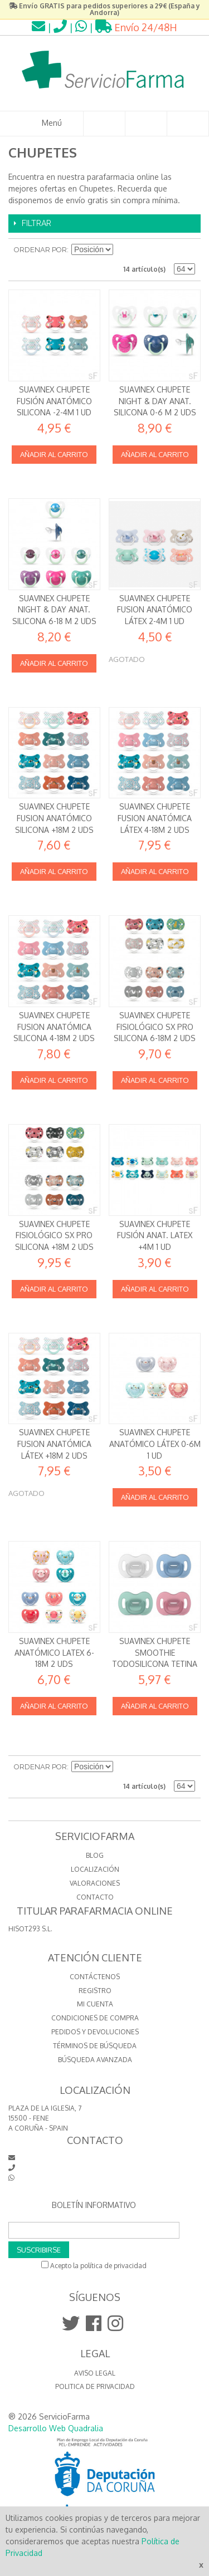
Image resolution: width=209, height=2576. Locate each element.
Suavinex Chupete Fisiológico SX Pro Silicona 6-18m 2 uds (155, 1026)
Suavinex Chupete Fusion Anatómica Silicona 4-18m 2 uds (54, 1026)
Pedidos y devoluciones (95, 2032)
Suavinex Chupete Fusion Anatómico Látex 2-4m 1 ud (154, 609)
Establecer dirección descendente (123, 250)
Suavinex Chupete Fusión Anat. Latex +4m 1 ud (154, 1235)
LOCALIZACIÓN (95, 1869)
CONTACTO (95, 1897)
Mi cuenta (95, 2004)
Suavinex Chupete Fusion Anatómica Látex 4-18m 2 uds (155, 818)
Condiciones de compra (95, 2018)
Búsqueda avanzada (95, 2059)
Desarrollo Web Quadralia (55, 2428)
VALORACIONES (95, 1883)
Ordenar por (40, 250)
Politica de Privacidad (95, 2386)
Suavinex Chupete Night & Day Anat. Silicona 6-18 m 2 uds (54, 609)
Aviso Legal (94, 2373)
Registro (95, 1990)
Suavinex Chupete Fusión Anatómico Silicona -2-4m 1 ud (54, 401)
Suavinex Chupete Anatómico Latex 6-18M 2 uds (54, 1652)
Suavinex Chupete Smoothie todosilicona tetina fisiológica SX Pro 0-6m (155, 1663)
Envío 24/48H (136, 27)
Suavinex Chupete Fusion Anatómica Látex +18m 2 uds (54, 1443)
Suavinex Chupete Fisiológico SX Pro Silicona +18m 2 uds (54, 1235)
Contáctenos (95, 1977)
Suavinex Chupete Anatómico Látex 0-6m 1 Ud (155, 1443)
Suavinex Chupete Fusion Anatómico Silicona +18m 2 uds (54, 818)
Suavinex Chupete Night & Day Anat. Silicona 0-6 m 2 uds (155, 401)
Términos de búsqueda (95, 2046)
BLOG (95, 1855)
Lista (186, 250)
